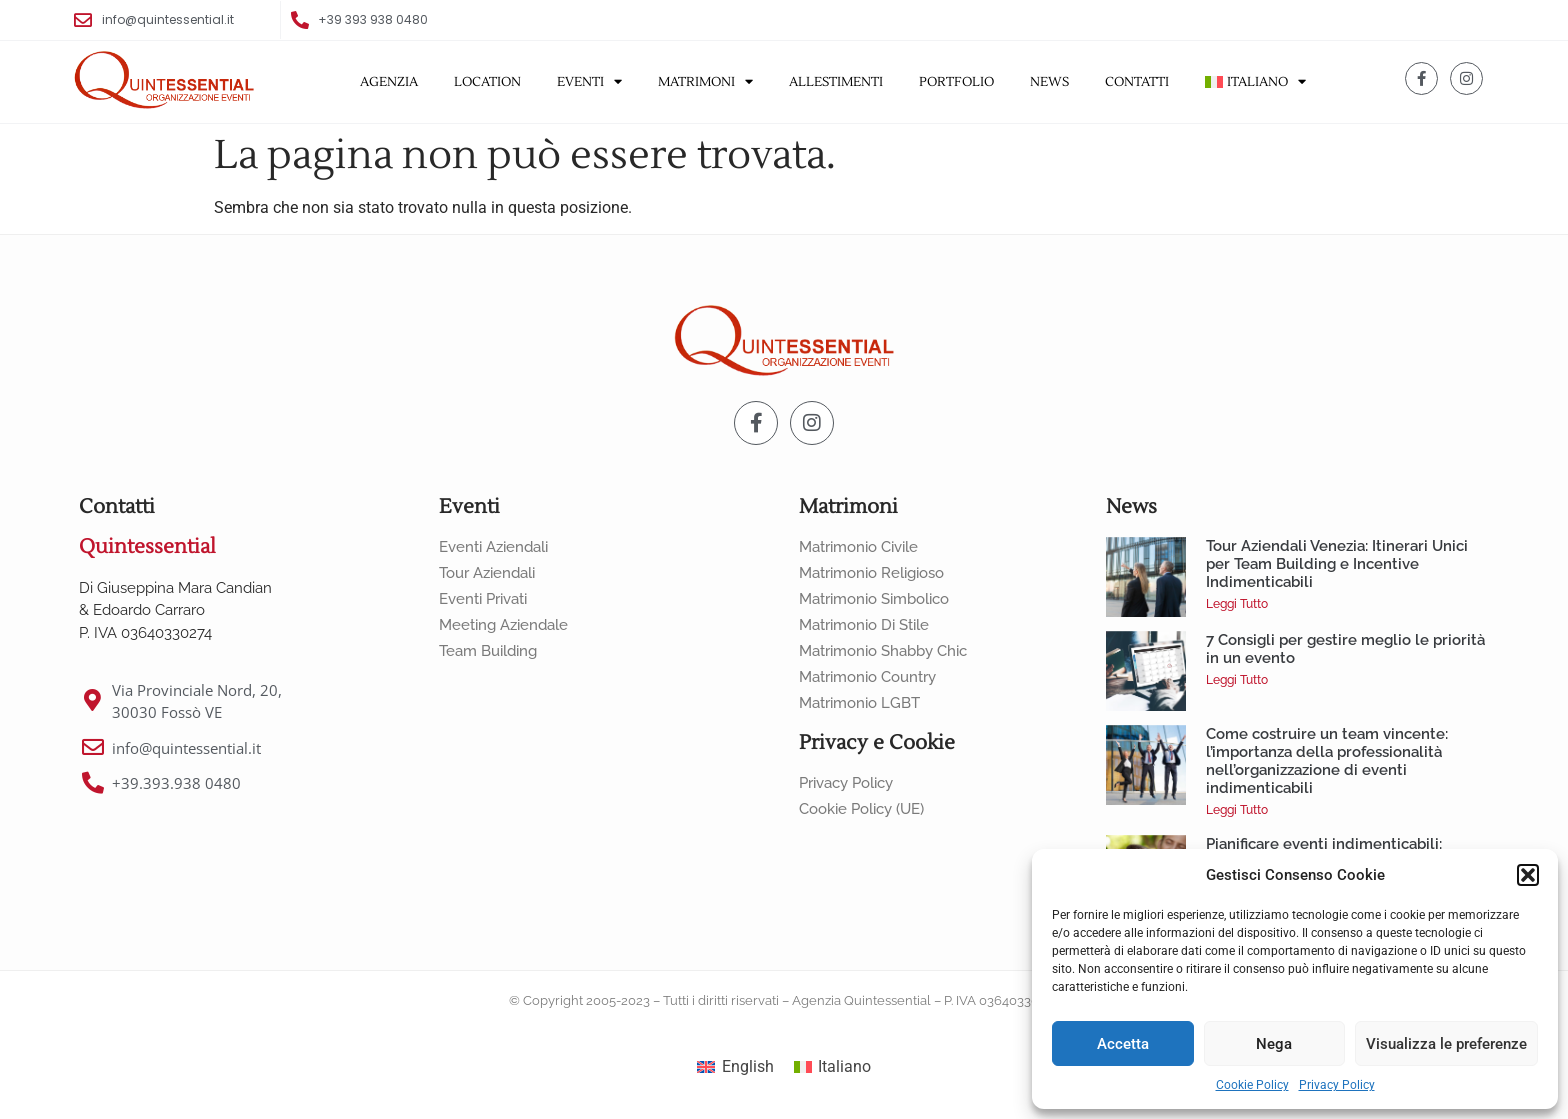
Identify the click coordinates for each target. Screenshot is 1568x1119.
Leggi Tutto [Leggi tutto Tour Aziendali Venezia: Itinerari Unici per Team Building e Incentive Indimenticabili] (1237, 604)
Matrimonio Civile (858, 547)
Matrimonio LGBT (859, 703)
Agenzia (389, 82)
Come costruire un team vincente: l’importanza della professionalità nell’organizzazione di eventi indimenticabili (1327, 761)
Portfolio (956, 82)
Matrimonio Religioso (871, 573)
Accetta (1123, 1044)
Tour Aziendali (487, 573)
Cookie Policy (1252, 1085)
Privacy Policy (1337, 1085)
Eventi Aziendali (493, 547)
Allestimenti (836, 82)
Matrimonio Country (867, 677)
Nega (1274, 1044)
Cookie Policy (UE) (861, 809)
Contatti (1137, 82)
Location (487, 82)
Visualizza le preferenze (1446, 1044)
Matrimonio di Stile (864, 625)
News (1049, 82)
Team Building (488, 651)
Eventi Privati (483, 599)
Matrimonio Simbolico (874, 599)
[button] (1528, 875)
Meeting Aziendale (503, 625)
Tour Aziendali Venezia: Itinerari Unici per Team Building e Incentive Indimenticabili (1337, 564)
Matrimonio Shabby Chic (883, 651)
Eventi (589, 82)
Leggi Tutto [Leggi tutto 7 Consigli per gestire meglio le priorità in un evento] (1237, 680)
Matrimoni (705, 82)
